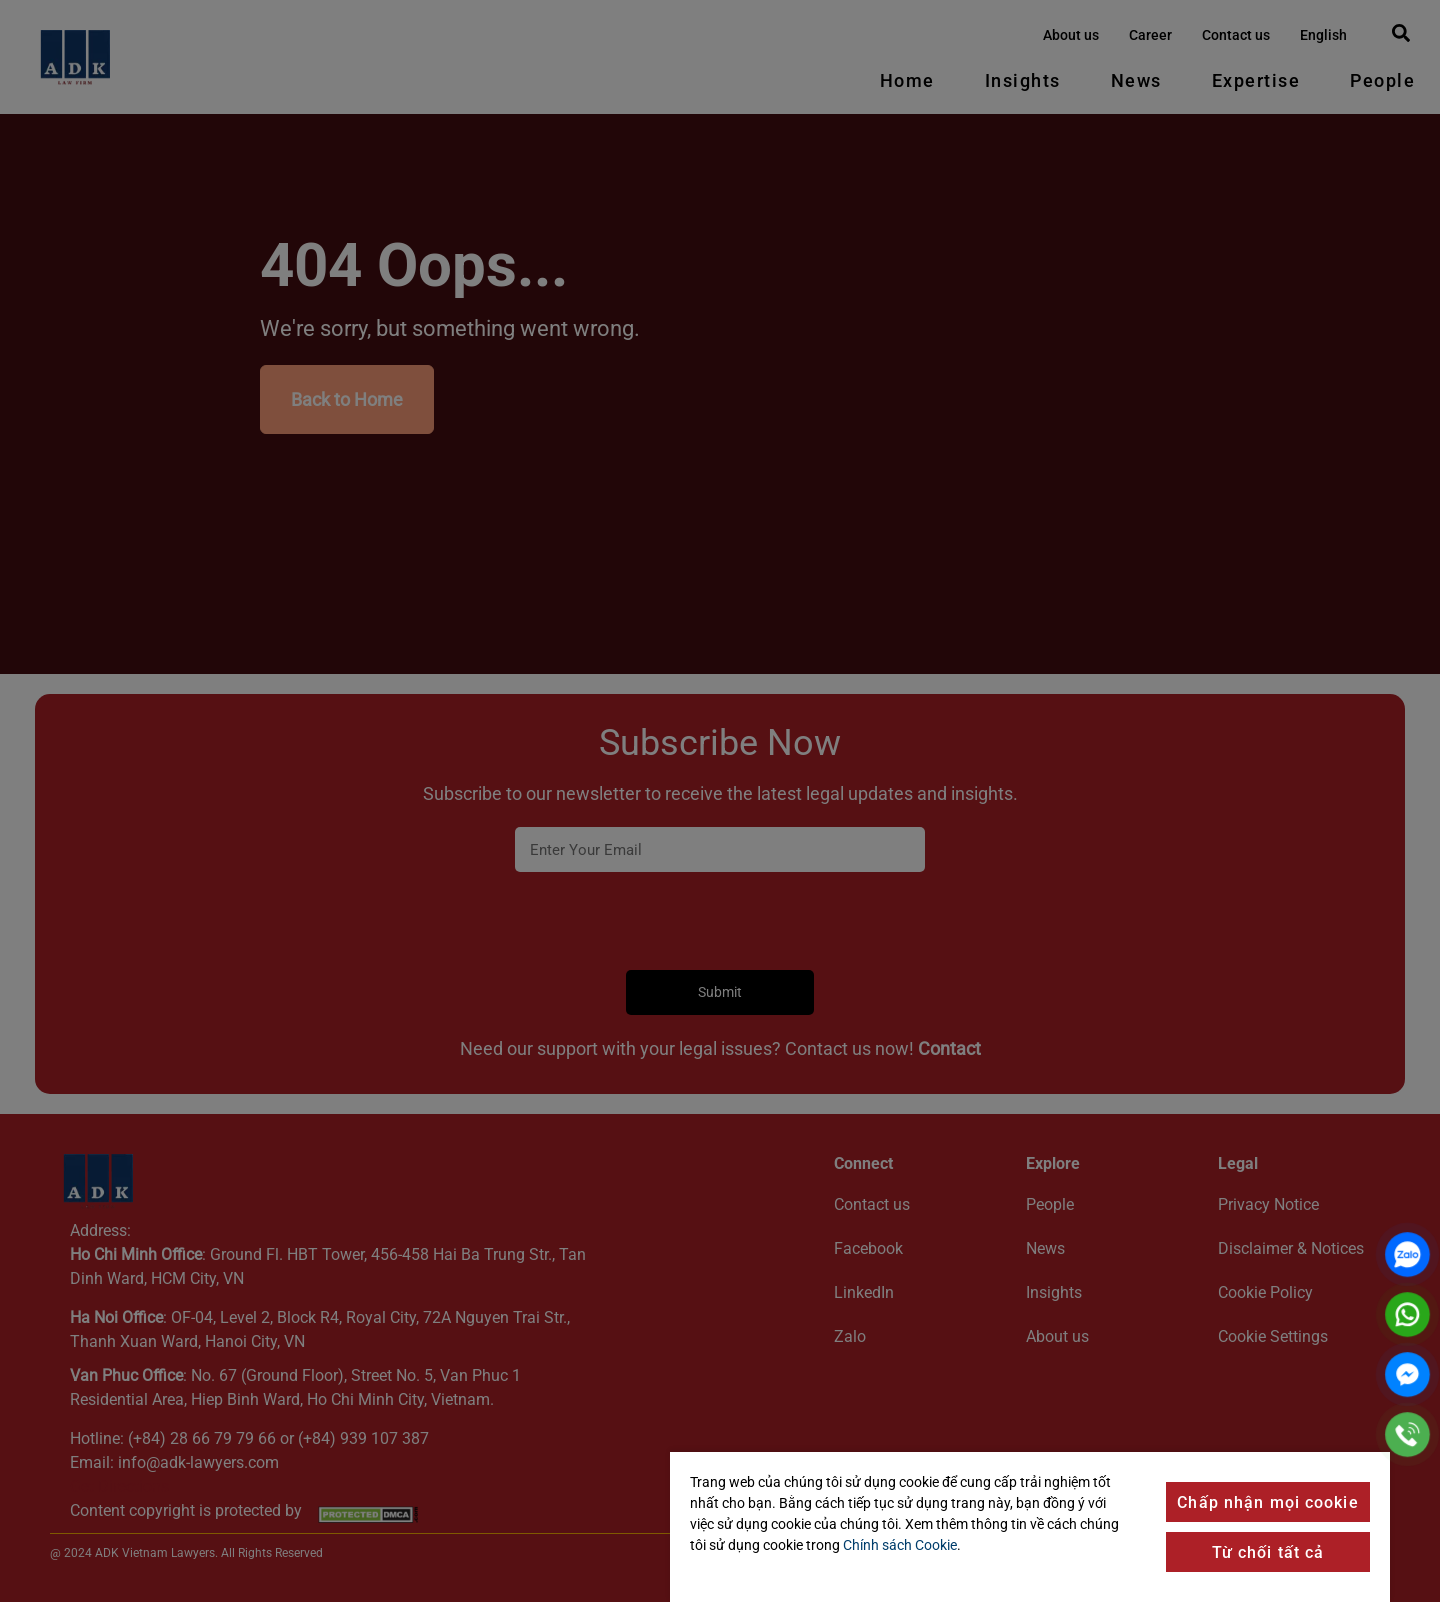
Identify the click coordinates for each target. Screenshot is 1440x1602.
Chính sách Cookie (900, 1545)
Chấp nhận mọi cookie (1267, 1502)
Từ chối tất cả (1268, 1552)
